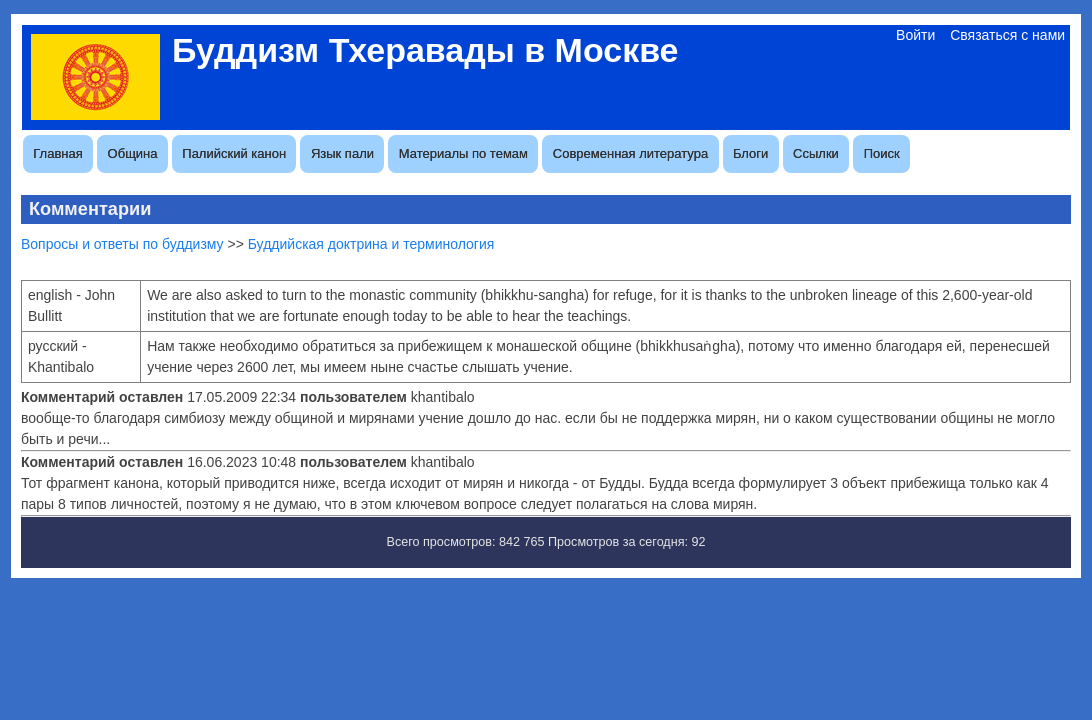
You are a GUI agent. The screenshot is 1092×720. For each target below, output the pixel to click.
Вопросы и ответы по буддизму (122, 244)
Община (133, 153)
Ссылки (816, 153)
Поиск (882, 153)
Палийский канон (234, 153)
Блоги (750, 153)
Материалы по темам (463, 153)
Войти (915, 35)
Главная (57, 153)
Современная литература (630, 153)
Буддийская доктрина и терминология (371, 244)
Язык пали (342, 153)
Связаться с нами (1007, 35)
